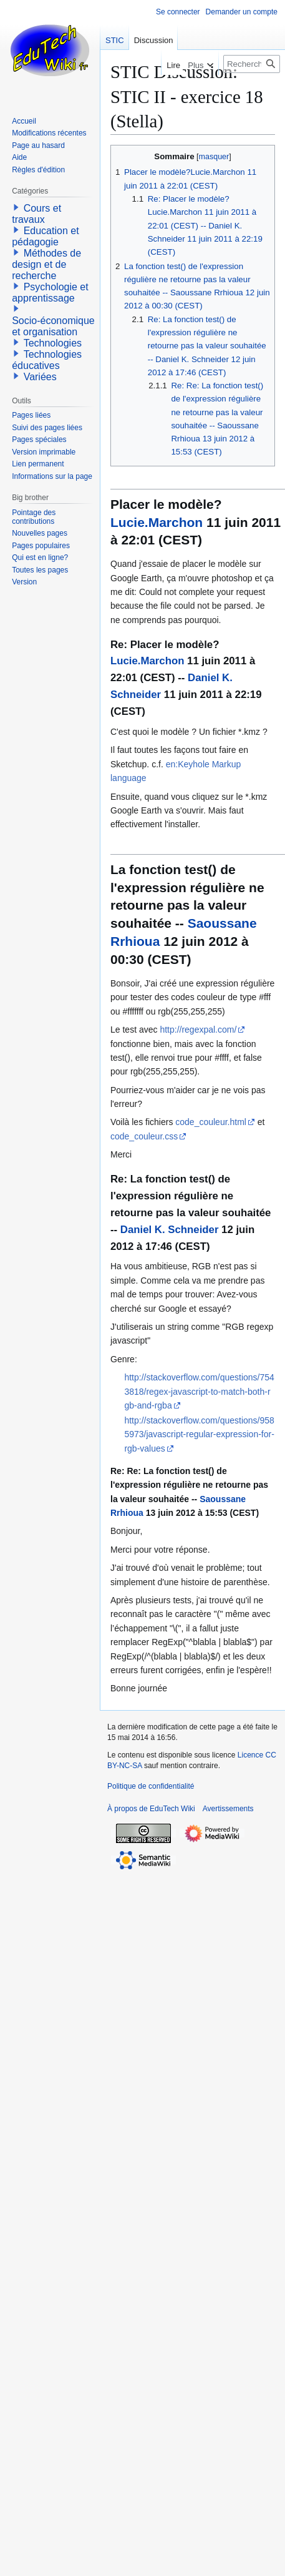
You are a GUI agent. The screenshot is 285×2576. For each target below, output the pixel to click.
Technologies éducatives (47, 360)
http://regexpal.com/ (198, 1030)
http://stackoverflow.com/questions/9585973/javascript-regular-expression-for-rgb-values (199, 1434)
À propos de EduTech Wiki (151, 1808)
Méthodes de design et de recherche (46, 264)
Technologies (53, 343)
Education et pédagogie (45, 236)
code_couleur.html (210, 1122)
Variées (40, 376)
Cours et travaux (36, 214)
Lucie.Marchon (156, 522)
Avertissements (228, 1808)
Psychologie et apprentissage (50, 292)
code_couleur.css (144, 1136)
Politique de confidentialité (150, 1786)
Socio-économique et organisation (53, 326)
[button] (16, 207)
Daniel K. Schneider (169, 1230)
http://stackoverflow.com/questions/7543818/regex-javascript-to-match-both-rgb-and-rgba (199, 1391)
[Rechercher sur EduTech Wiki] (251, 64)
